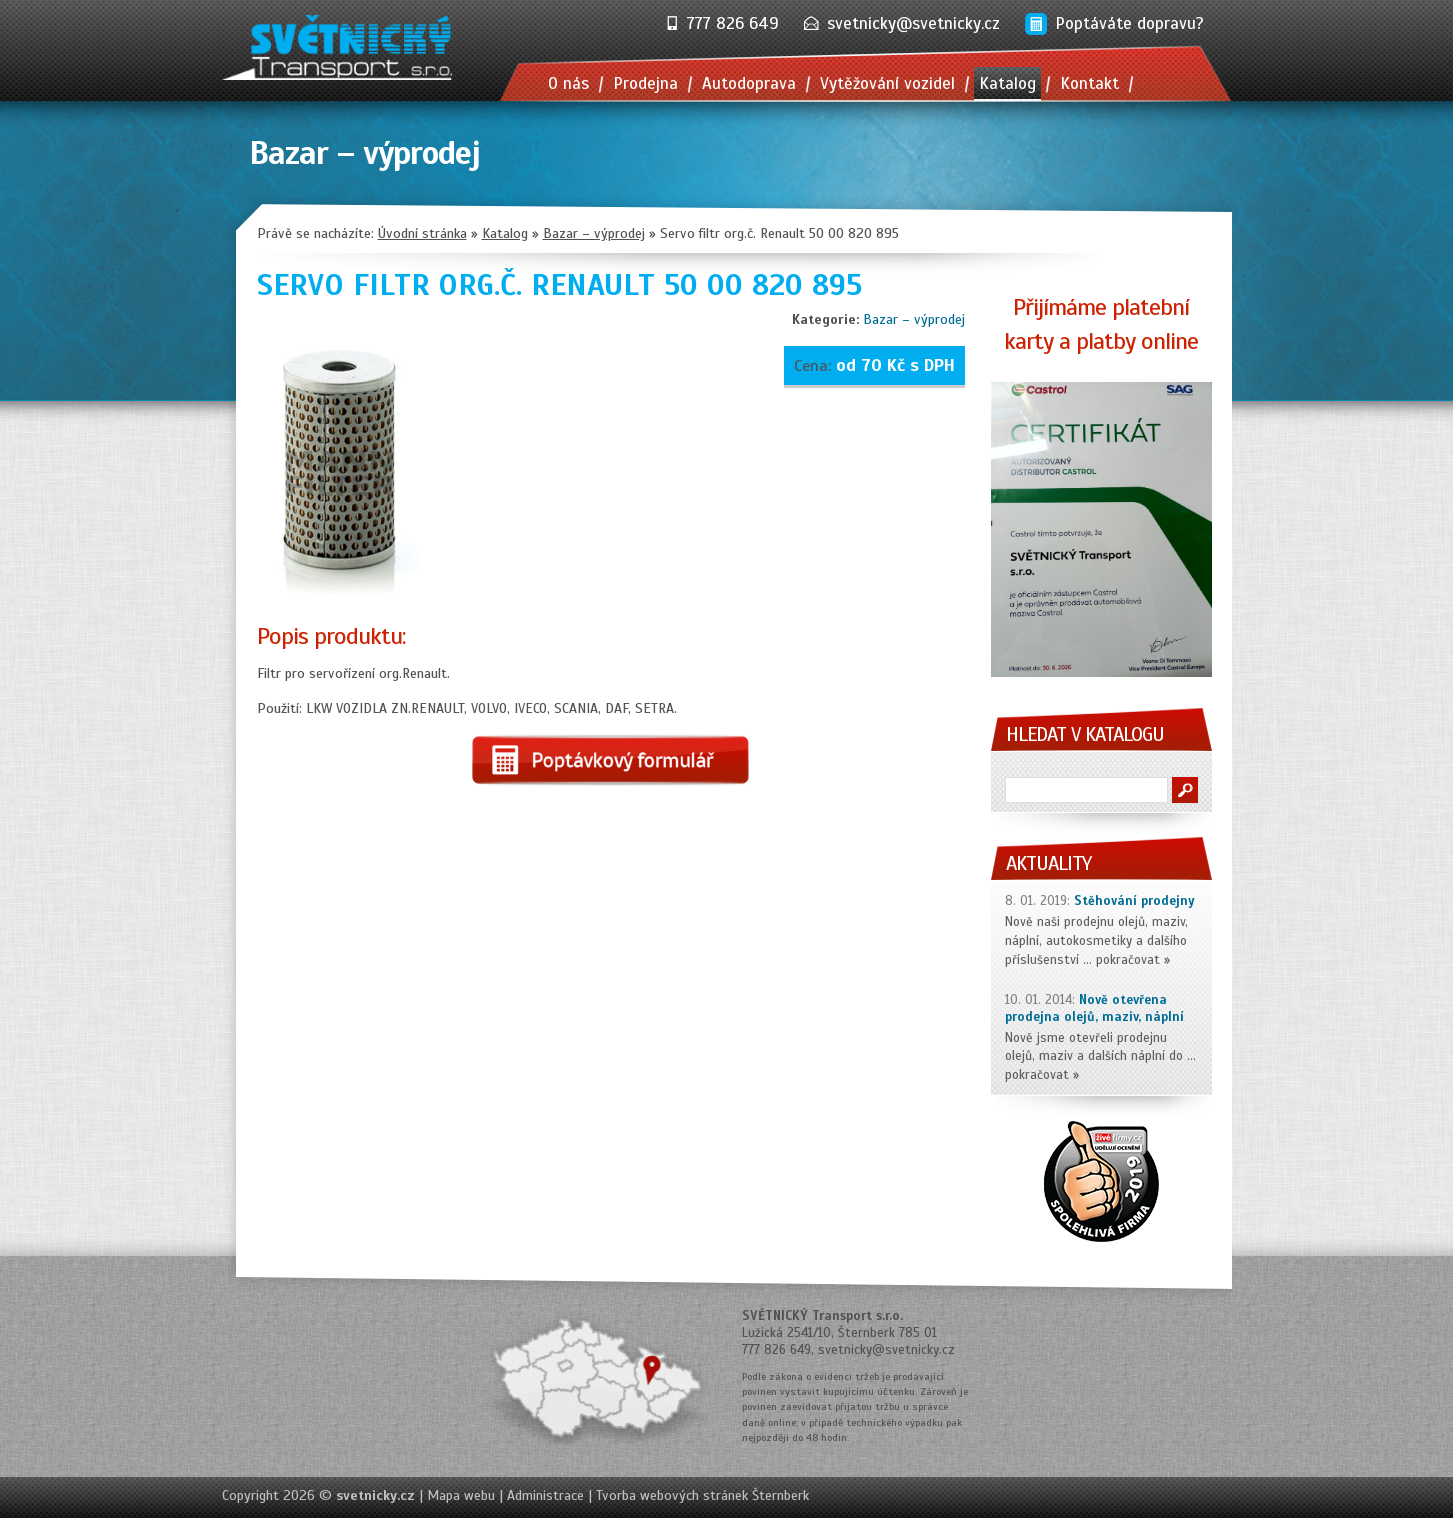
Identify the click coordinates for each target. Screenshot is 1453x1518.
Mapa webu (461, 1495)
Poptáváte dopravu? (1129, 23)
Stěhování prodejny (1134, 901)
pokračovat (1128, 960)
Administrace (545, 1495)
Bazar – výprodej (914, 319)
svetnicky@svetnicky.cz (913, 23)
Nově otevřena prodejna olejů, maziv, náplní (1094, 1008)
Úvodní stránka (422, 233)
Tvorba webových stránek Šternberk (702, 1495)
